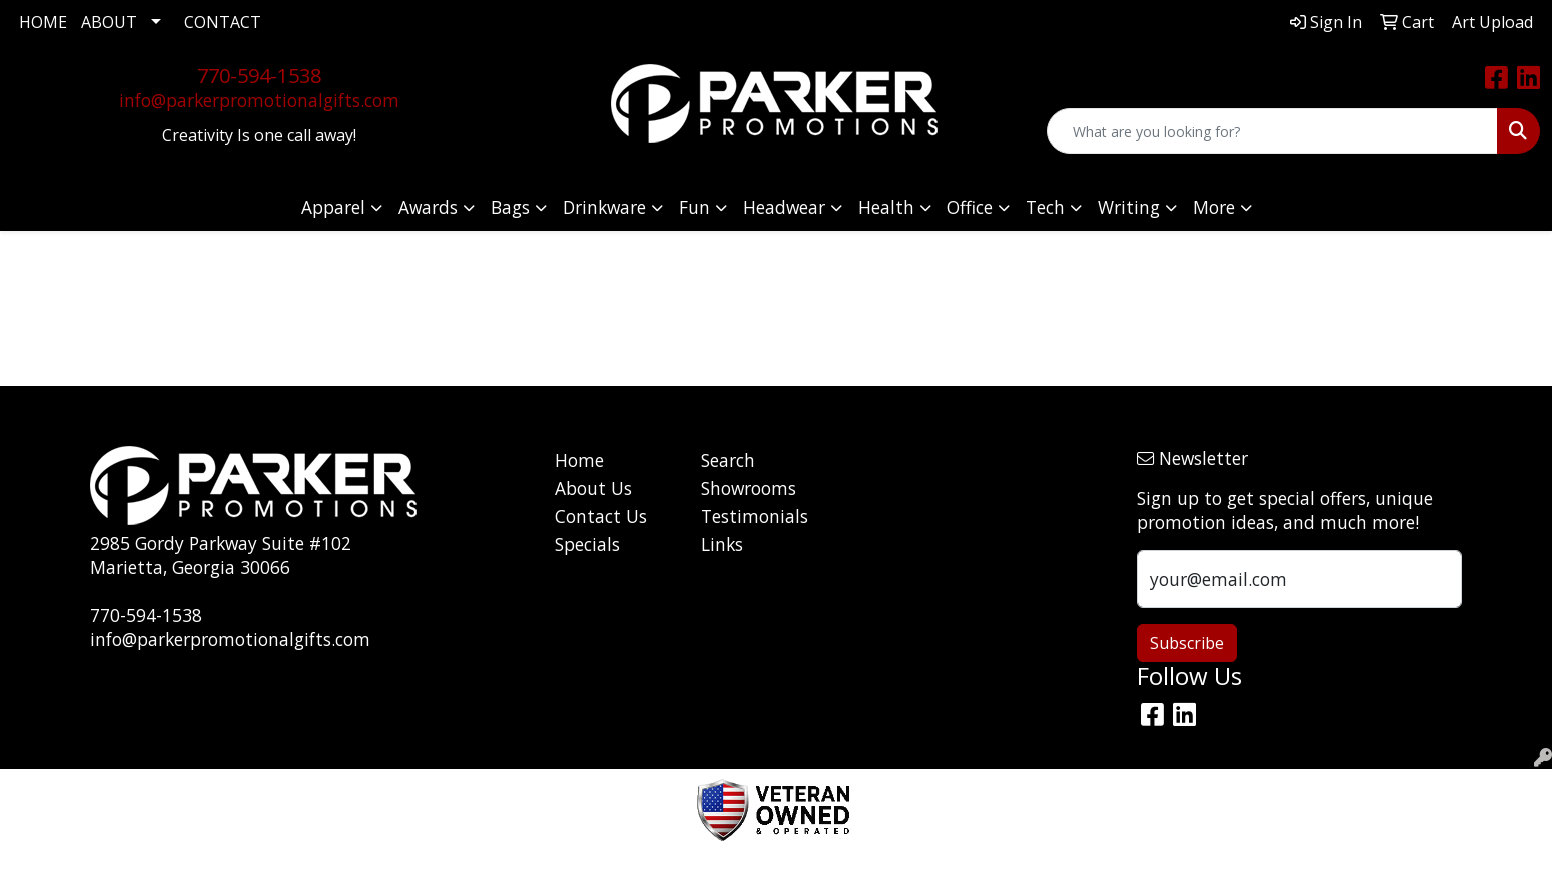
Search (728, 460)
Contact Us (601, 516)
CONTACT (222, 22)
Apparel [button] (333, 207)
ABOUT (109, 22)
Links (722, 544)
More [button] (1214, 207)
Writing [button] (1129, 207)
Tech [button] (1045, 207)
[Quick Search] (1272, 131)
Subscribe (1187, 643)
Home (579, 460)
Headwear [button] (784, 207)
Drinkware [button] (604, 207)
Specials (587, 544)
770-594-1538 (259, 75)
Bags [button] (510, 207)
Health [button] (886, 207)
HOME (43, 22)
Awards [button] (428, 207)
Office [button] (970, 207)
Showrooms (748, 488)
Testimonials (754, 516)
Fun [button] (694, 207)
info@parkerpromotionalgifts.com (259, 100)
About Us (593, 488)
